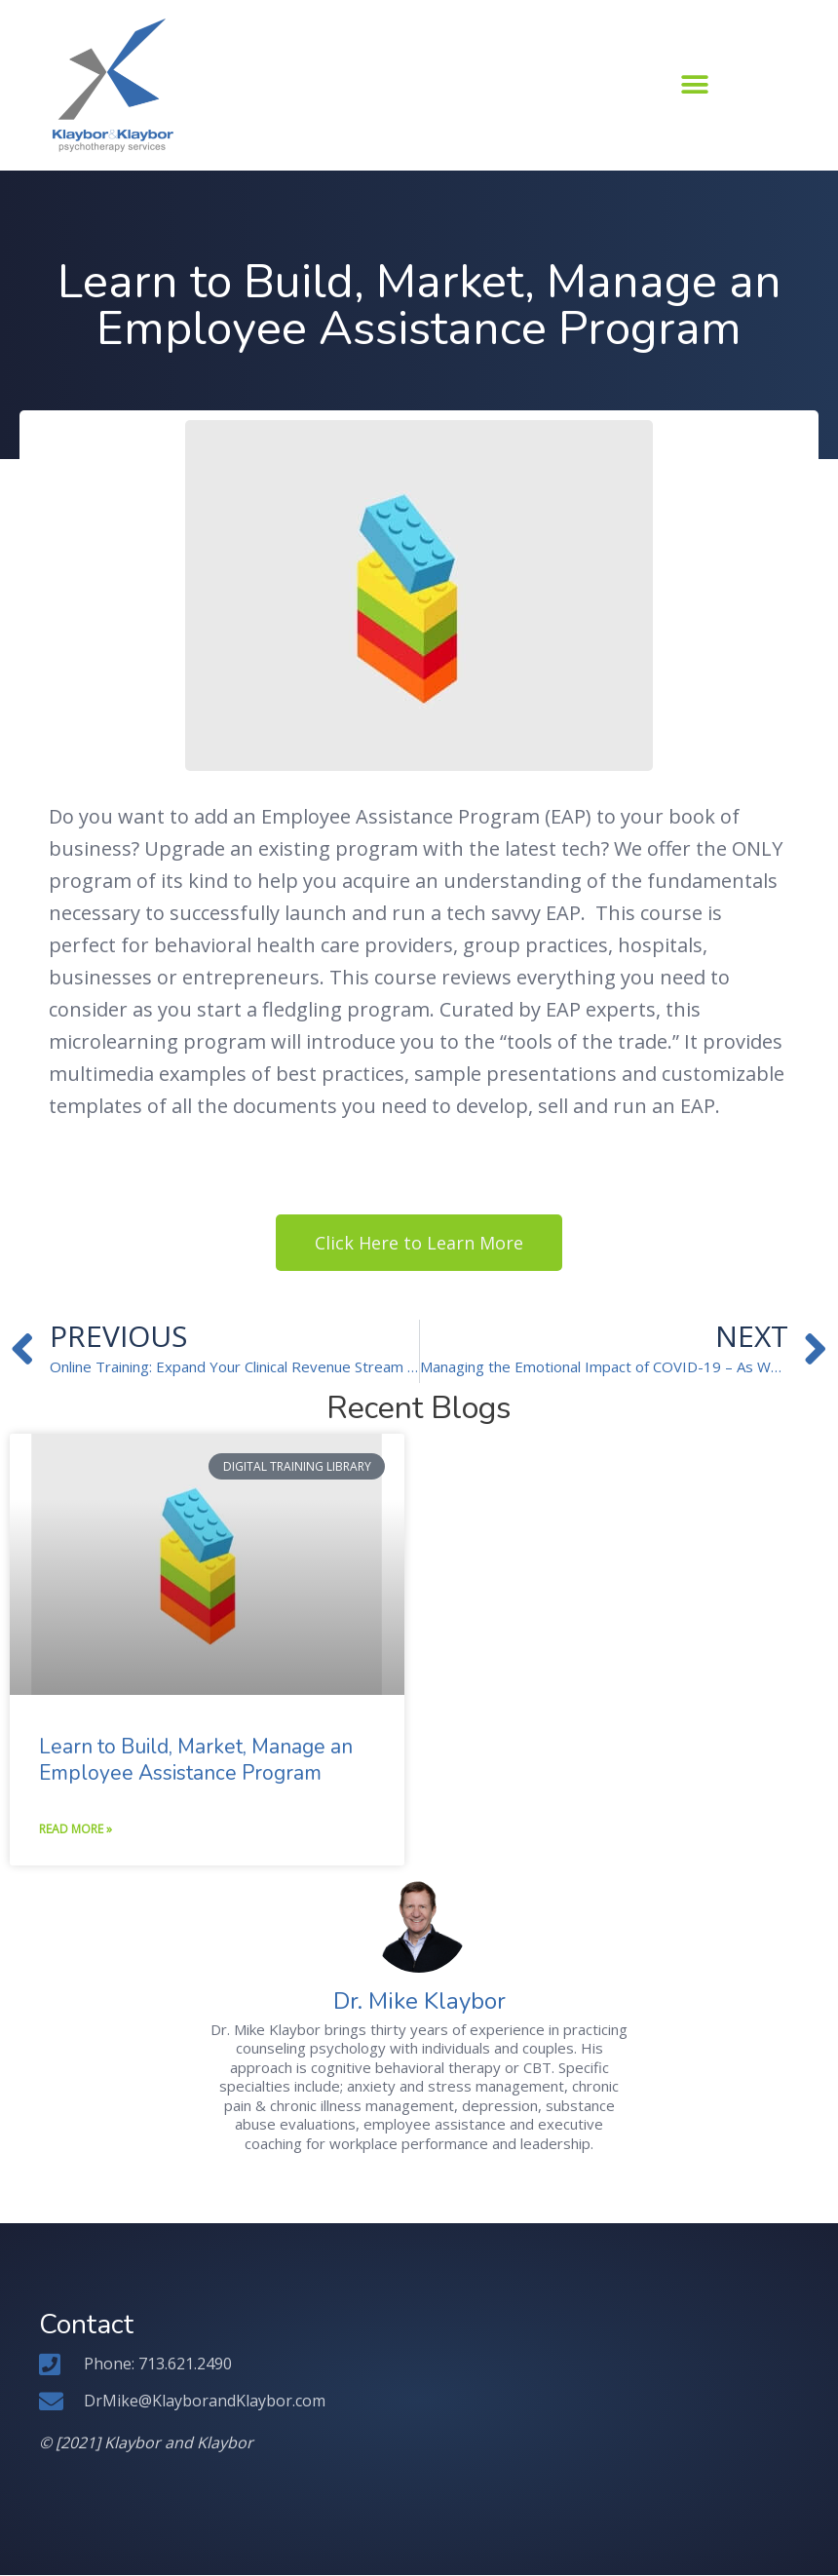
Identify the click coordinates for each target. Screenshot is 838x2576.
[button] (694, 84)
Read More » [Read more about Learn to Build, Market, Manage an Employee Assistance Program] (75, 1830)
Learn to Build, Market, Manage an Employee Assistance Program (196, 1760)
